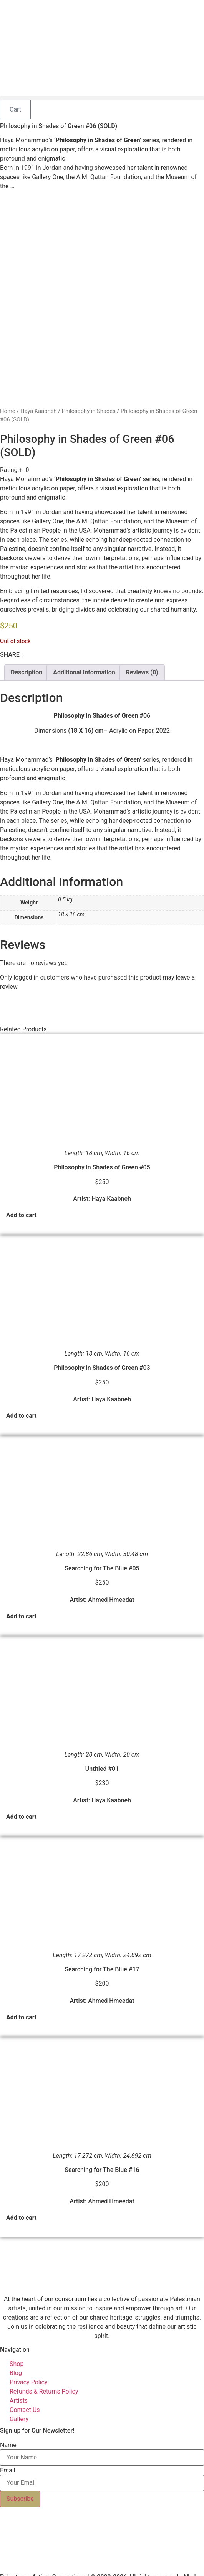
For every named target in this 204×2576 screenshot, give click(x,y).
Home (7, 393)
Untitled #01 (102, 1750)
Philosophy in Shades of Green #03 (102, 1349)
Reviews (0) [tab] (142, 654)
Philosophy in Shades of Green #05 (102, 1149)
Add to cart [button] (21, 1197)
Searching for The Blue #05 (102, 1550)
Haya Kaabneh (38, 393)
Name (8, 2427)
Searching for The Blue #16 (102, 2151)
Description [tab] (26, 654)
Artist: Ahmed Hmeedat (102, 1581)
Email (7, 2452)
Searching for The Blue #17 (102, 1951)
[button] (102, 98)
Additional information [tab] (84, 654)
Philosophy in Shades (89, 393)
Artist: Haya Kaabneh (102, 1180)
